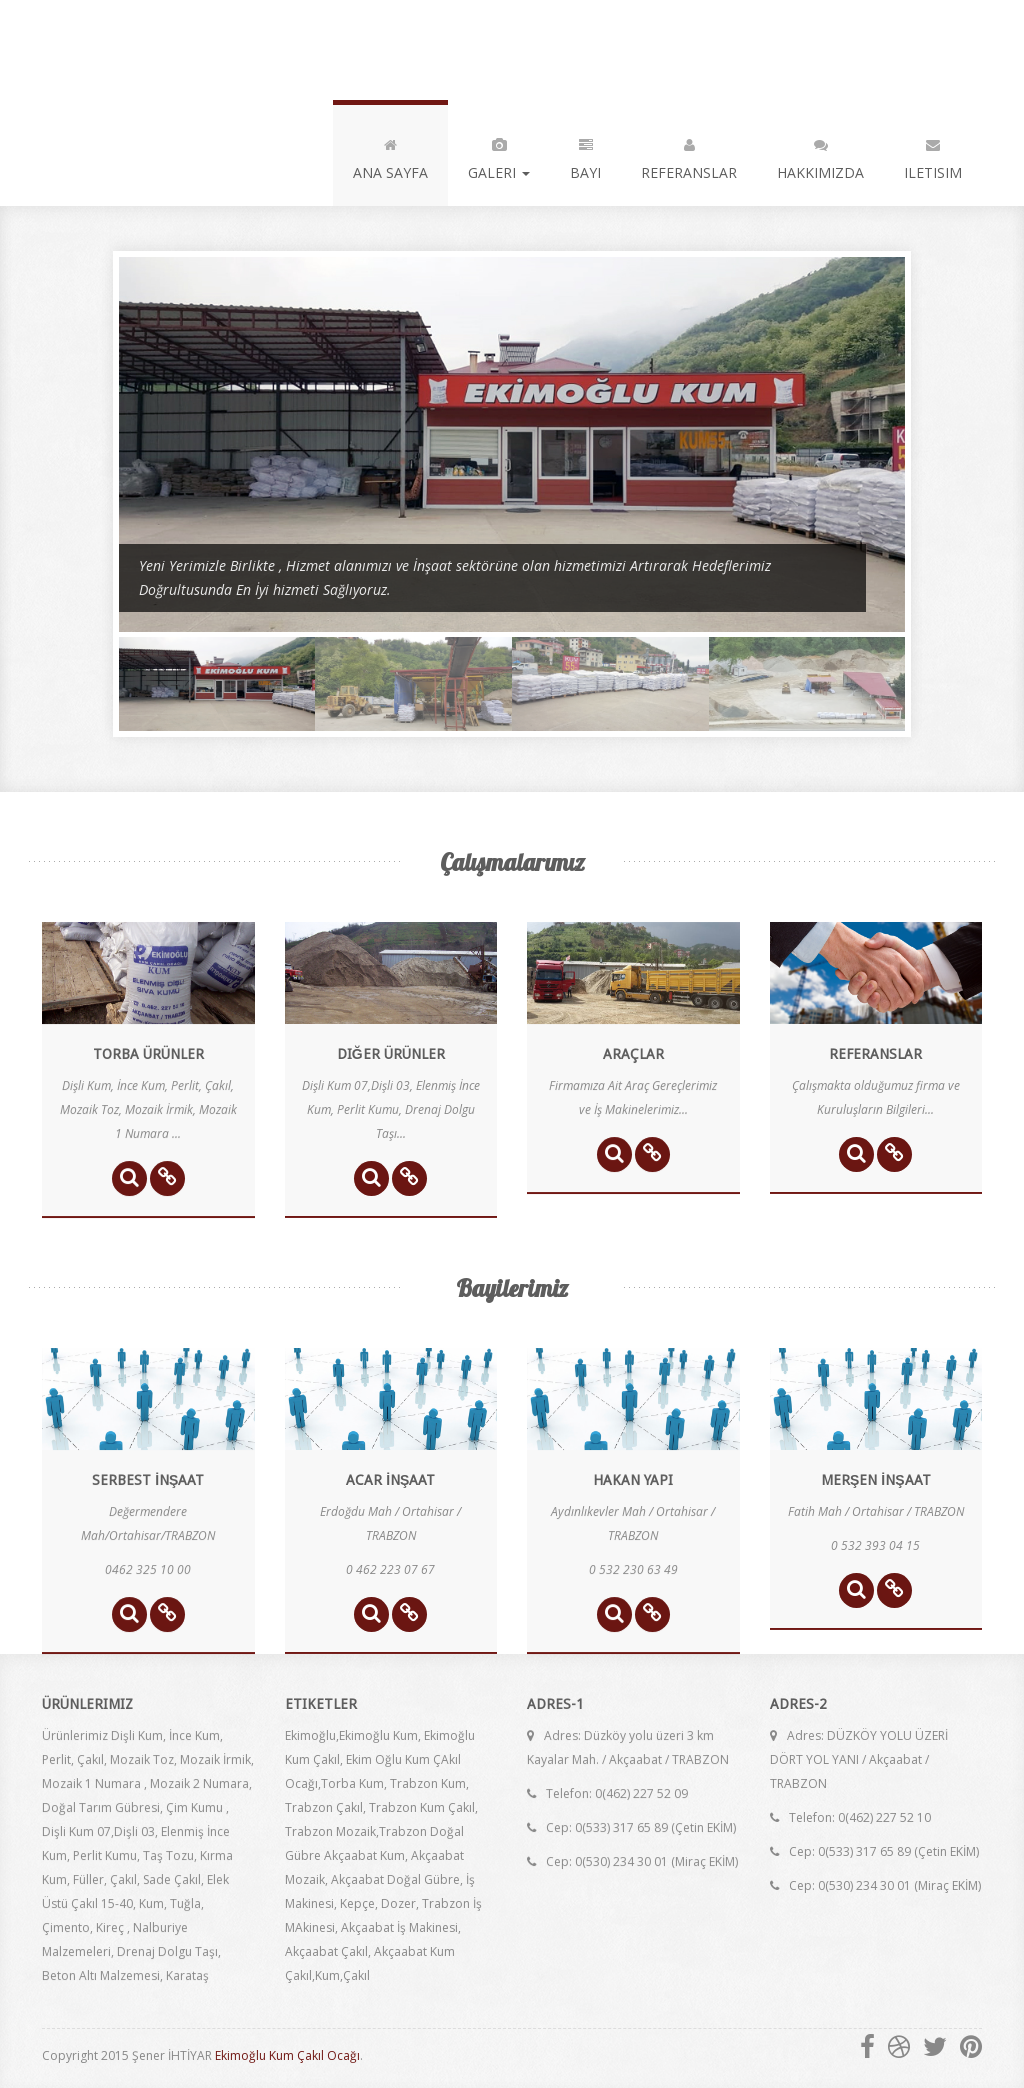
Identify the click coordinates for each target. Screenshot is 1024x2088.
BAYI (585, 155)
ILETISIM (933, 155)
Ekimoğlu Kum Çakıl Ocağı (287, 2055)
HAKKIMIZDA (820, 155)
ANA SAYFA (390, 155)
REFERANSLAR (689, 155)
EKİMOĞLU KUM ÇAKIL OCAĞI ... (202, 50)
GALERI (499, 155)
